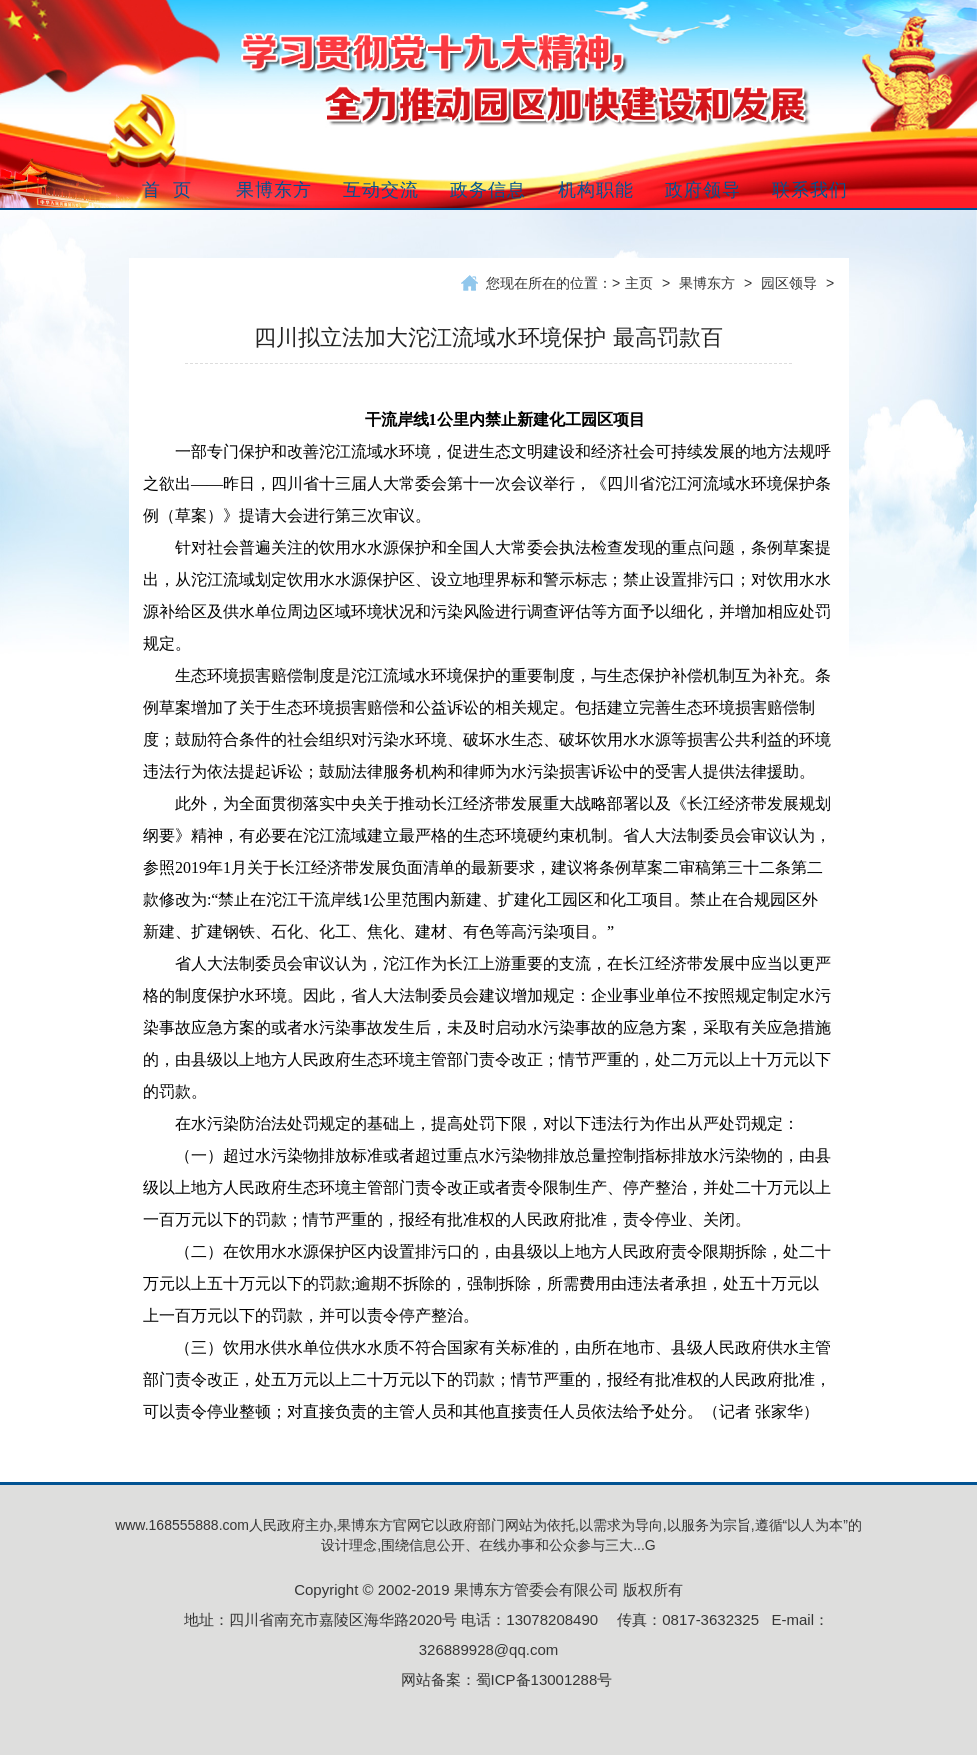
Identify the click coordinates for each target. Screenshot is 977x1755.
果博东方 (707, 283)
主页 (639, 283)
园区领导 (789, 283)
